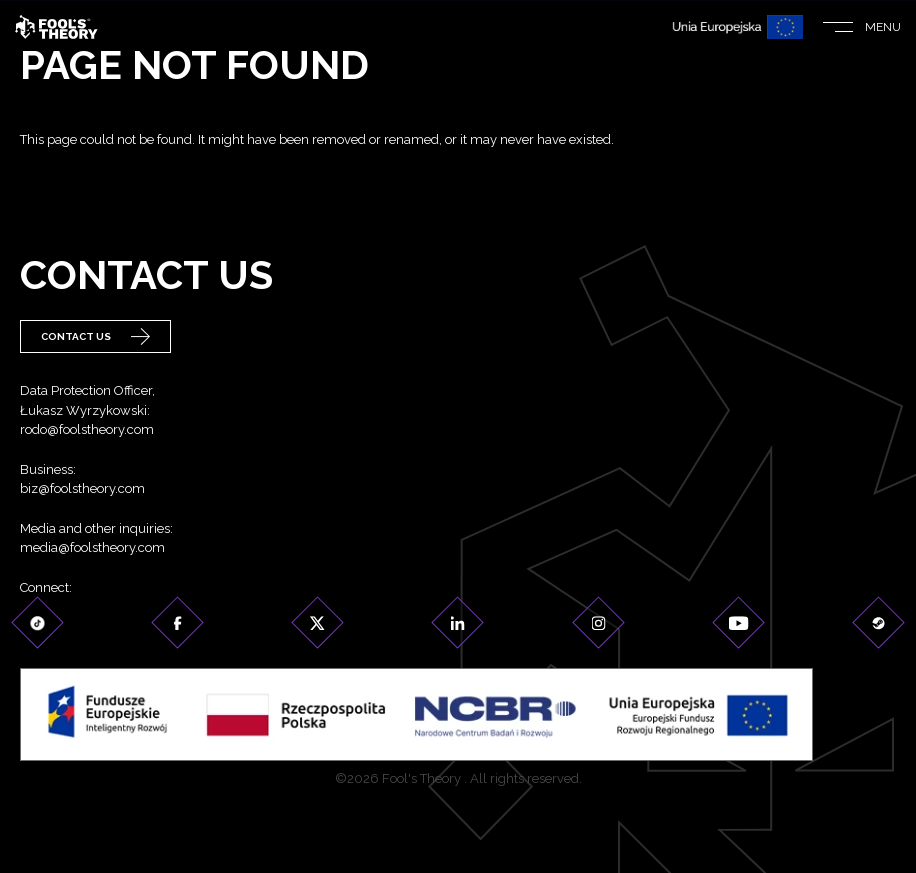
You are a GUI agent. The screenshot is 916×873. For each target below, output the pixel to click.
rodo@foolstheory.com (87, 430)
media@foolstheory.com (92, 548)
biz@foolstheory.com (82, 489)
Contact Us (95, 336)
